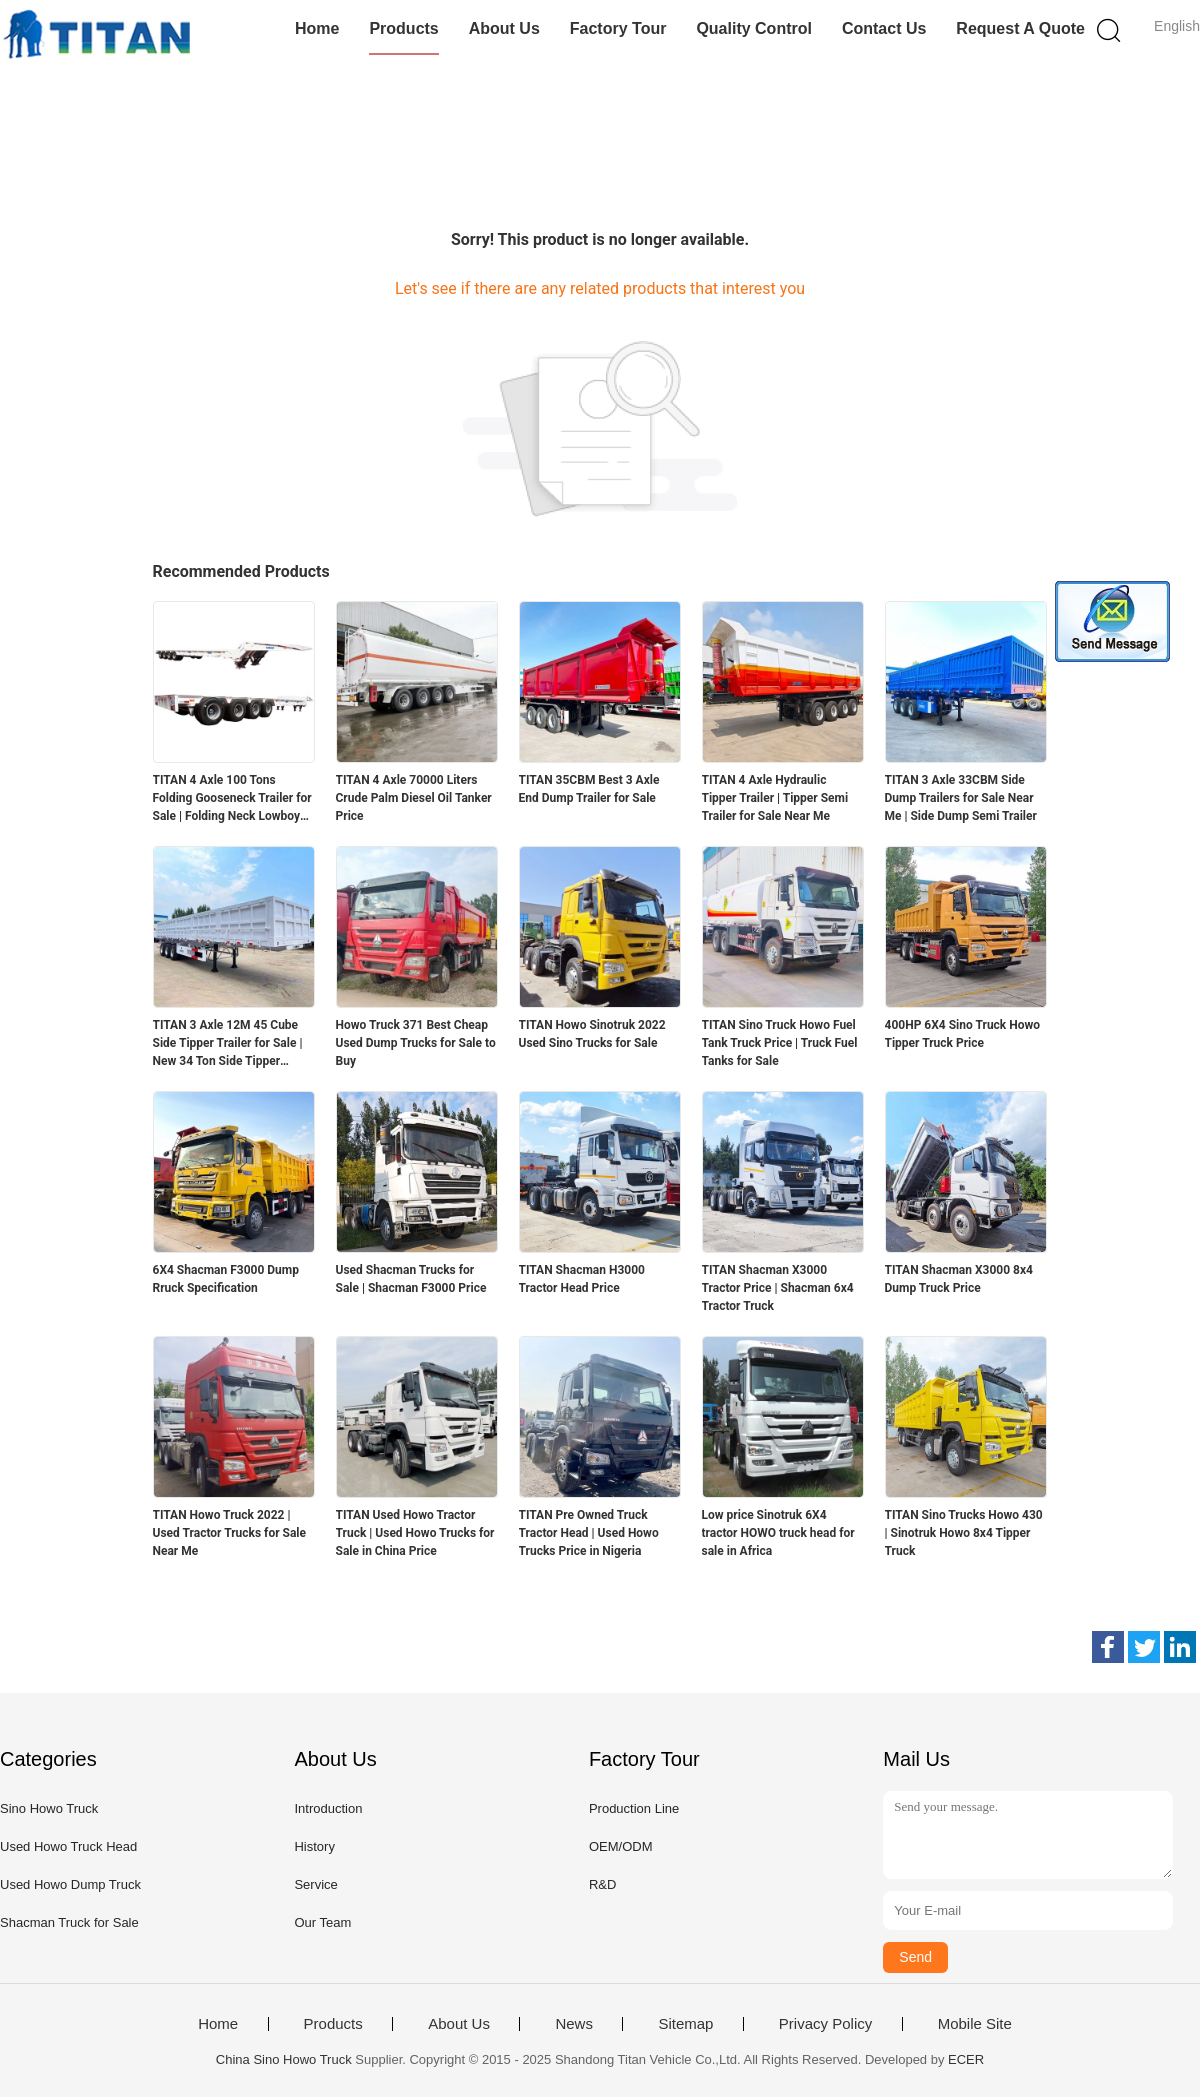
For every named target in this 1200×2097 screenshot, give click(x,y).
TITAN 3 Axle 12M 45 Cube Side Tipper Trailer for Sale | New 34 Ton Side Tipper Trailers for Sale (228, 1044)
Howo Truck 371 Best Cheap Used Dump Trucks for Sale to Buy (416, 1043)
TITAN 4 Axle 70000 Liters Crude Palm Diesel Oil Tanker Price (414, 798)
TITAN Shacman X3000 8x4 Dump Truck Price (959, 1279)
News (574, 2024)
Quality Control (754, 28)
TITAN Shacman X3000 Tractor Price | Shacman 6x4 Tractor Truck (778, 1288)
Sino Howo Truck (49, 1808)
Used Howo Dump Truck (70, 1884)
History (314, 1846)
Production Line (634, 1808)
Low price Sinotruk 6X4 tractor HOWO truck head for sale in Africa (778, 1533)
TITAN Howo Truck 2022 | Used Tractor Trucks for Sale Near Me (230, 1533)
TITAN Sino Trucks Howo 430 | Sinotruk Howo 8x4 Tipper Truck (964, 1533)
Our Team (322, 1922)
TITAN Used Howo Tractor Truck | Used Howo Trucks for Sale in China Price (415, 1533)
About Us (504, 28)
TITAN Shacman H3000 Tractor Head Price (582, 1279)
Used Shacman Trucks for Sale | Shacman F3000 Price (411, 1279)
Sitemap (685, 2024)
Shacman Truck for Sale (69, 1922)
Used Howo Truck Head (68, 1846)
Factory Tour (618, 28)
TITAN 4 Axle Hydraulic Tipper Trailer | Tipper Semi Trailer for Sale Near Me (775, 798)
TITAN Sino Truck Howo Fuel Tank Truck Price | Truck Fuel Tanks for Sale (780, 1043)
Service (315, 1884)
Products (403, 28)
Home (317, 28)
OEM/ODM (621, 1846)
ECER (966, 2059)
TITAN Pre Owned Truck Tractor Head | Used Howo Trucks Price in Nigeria (589, 1533)
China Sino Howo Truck (284, 2059)
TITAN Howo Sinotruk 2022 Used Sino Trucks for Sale (592, 1034)
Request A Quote (1020, 28)
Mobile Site (975, 2024)
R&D (602, 1884)
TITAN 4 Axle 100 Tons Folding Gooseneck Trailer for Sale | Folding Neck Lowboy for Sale (232, 799)
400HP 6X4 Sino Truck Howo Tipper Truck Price (963, 1034)
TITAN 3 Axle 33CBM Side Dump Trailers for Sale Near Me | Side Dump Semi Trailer (961, 798)
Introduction (328, 1808)
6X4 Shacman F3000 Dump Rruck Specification (226, 1279)
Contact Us (884, 28)
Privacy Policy (825, 2024)
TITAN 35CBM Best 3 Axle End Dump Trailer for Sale (589, 789)
